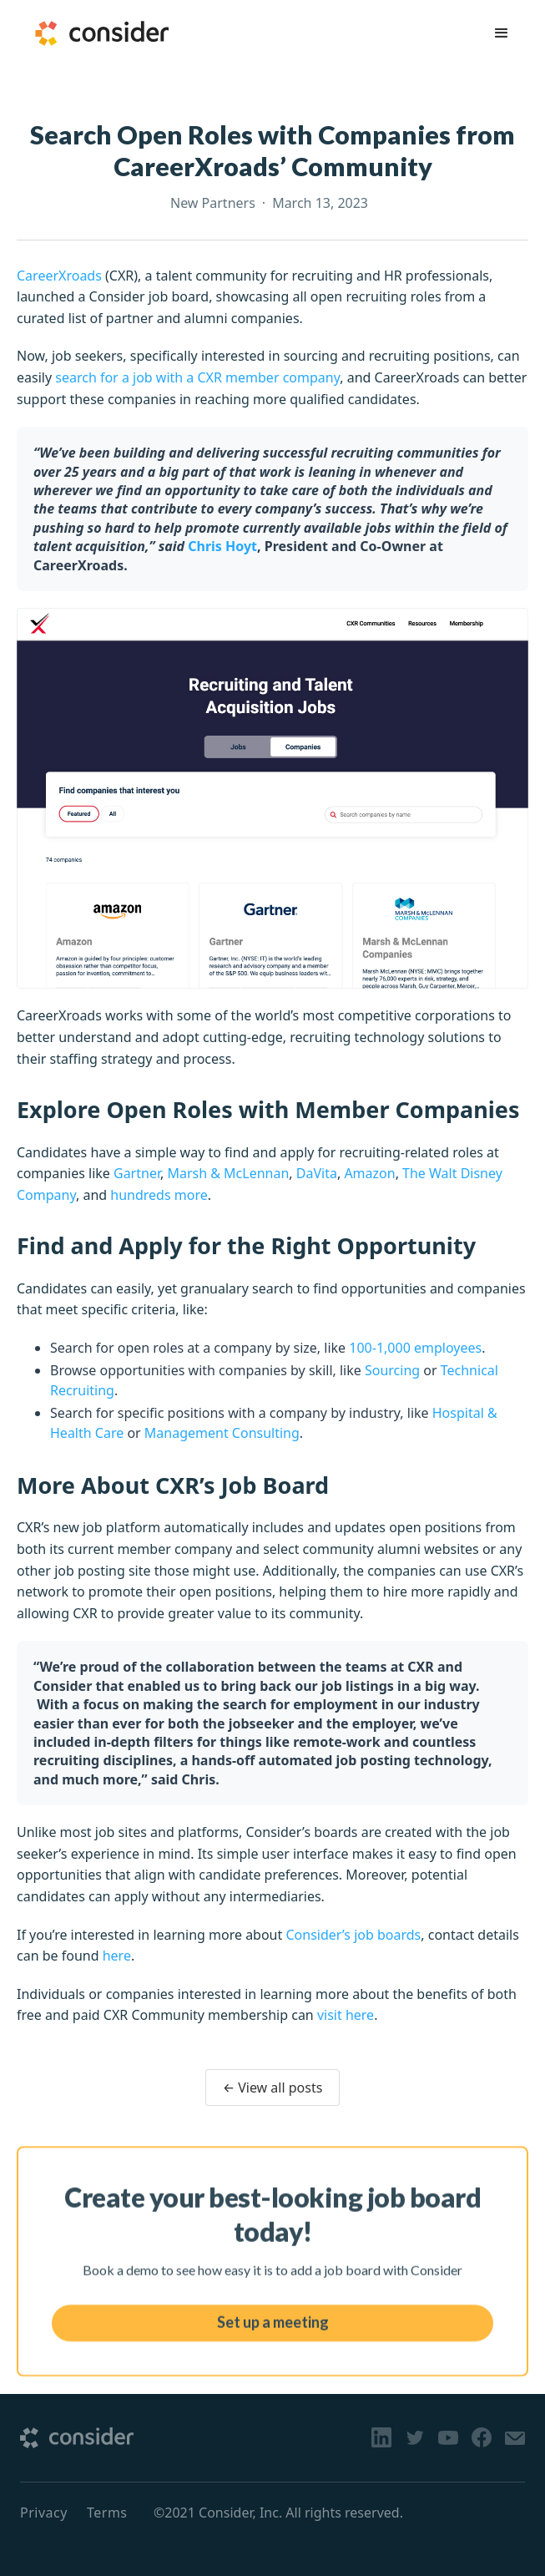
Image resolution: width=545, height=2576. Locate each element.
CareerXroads (59, 275)
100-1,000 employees (415, 1348)
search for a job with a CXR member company (197, 377)
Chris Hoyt (222, 546)
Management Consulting (222, 1433)
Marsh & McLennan (228, 1173)
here (117, 1955)
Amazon (369, 1173)
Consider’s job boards (353, 1935)
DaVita (316, 1173)
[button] (501, 33)
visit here (345, 2015)
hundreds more (158, 1195)
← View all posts (273, 2087)
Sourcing (392, 1370)
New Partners (212, 203)
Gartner (137, 1173)
